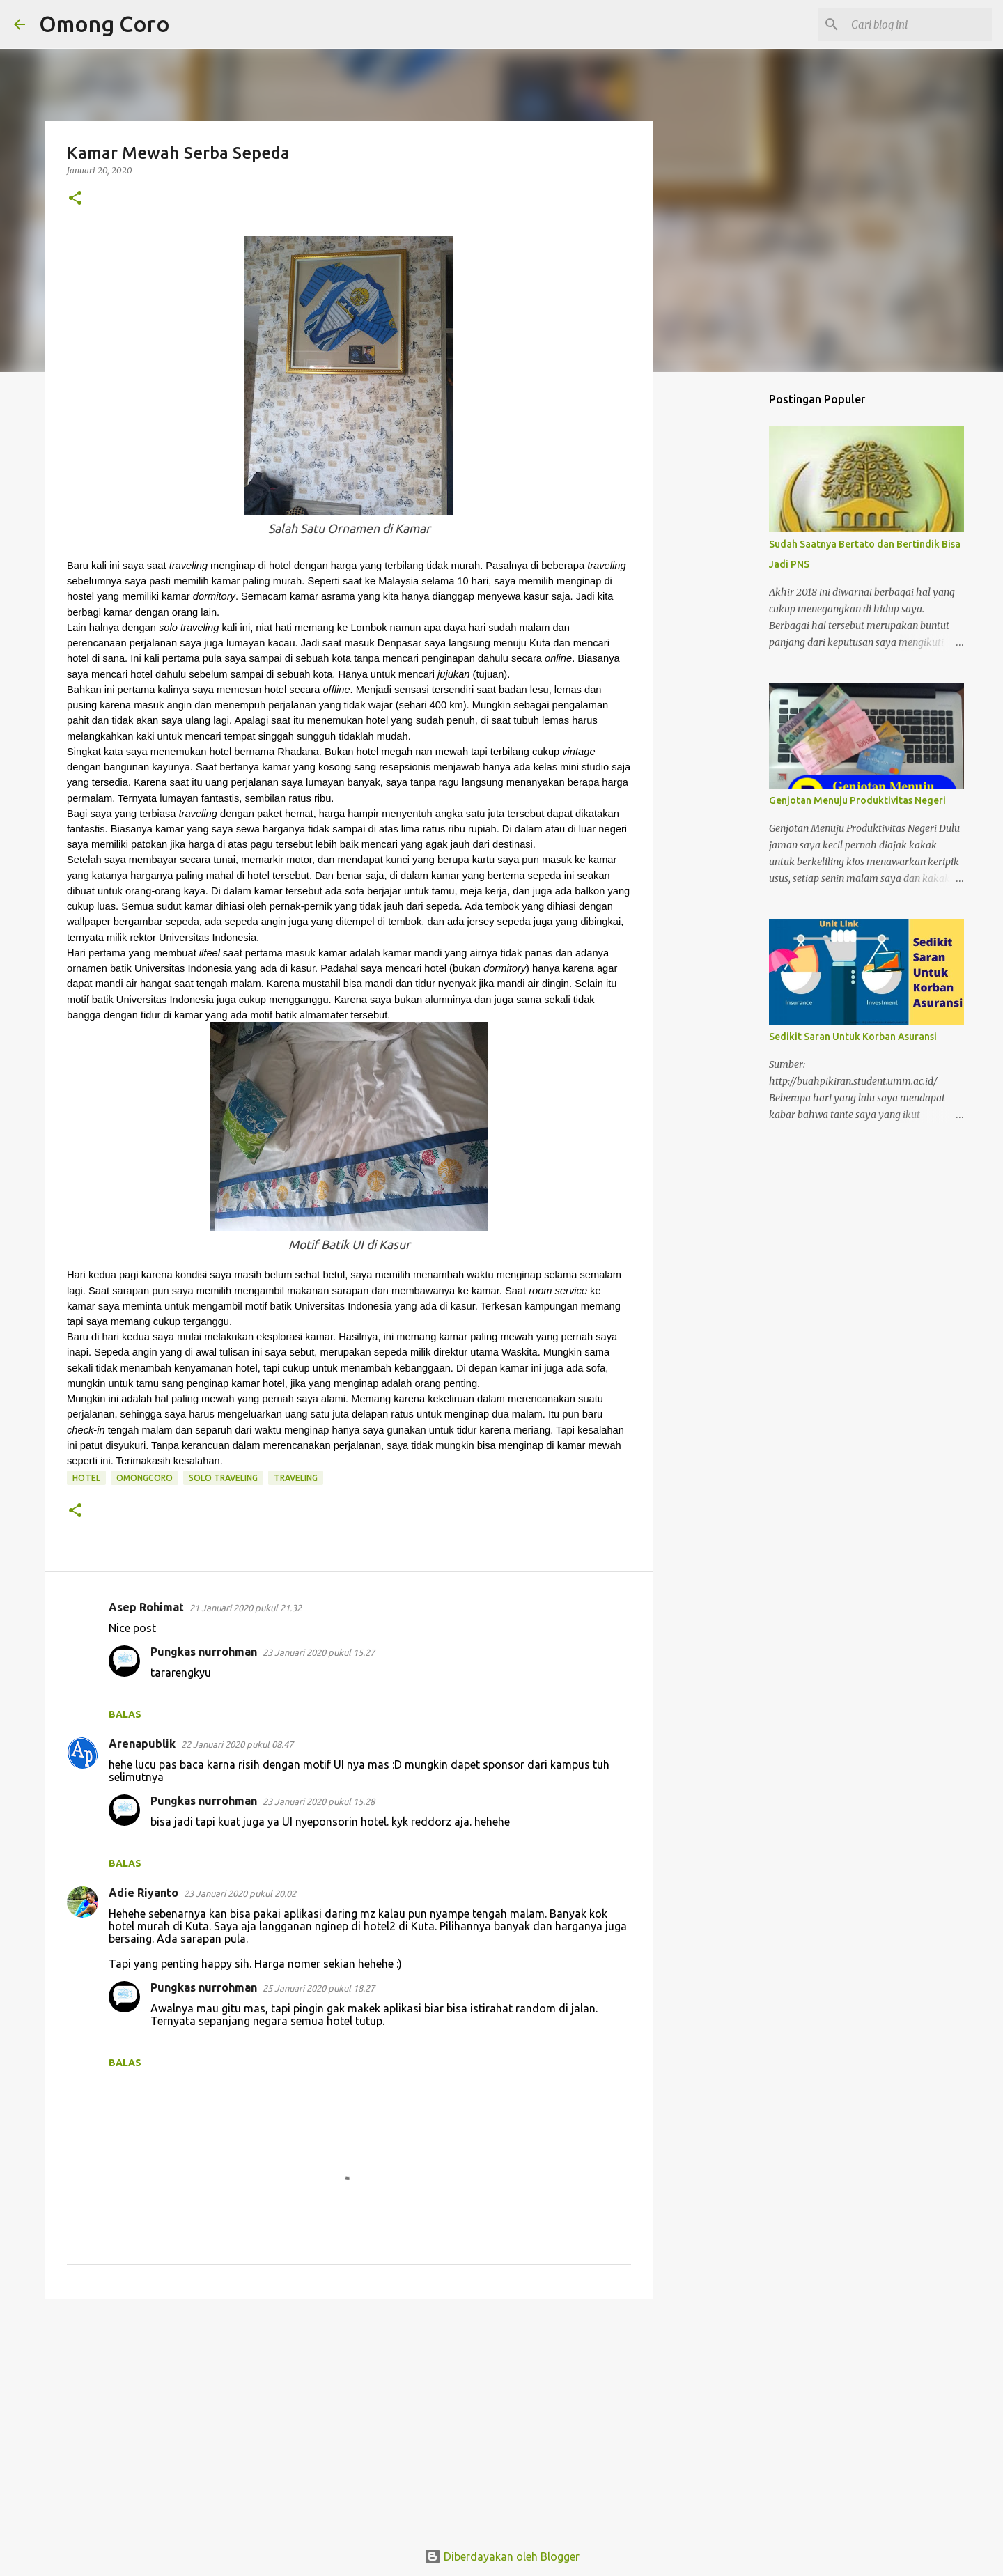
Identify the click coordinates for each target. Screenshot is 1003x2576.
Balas (125, 1714)
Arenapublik (142, 1743)
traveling (296, 1477)
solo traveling (223, 1477)
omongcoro (144, 1477)
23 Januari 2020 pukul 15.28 (319, 1801)
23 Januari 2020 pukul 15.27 (319, 1652)
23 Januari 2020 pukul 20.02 (240, 1893)
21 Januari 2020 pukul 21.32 (245, 1608)
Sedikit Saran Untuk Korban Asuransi (853, 1036)
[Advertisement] (349, 2417)
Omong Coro (104, 23)
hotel (86, 1477)
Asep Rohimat (146, 1607)
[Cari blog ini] (919, 24)
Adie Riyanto (143, 1892)
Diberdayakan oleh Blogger (502, 2556)
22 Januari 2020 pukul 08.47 (237, 1744)
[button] (75, 198)
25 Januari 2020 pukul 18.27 (319, 1988)
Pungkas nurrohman (203, 1651)
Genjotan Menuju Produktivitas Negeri (857, 800)
